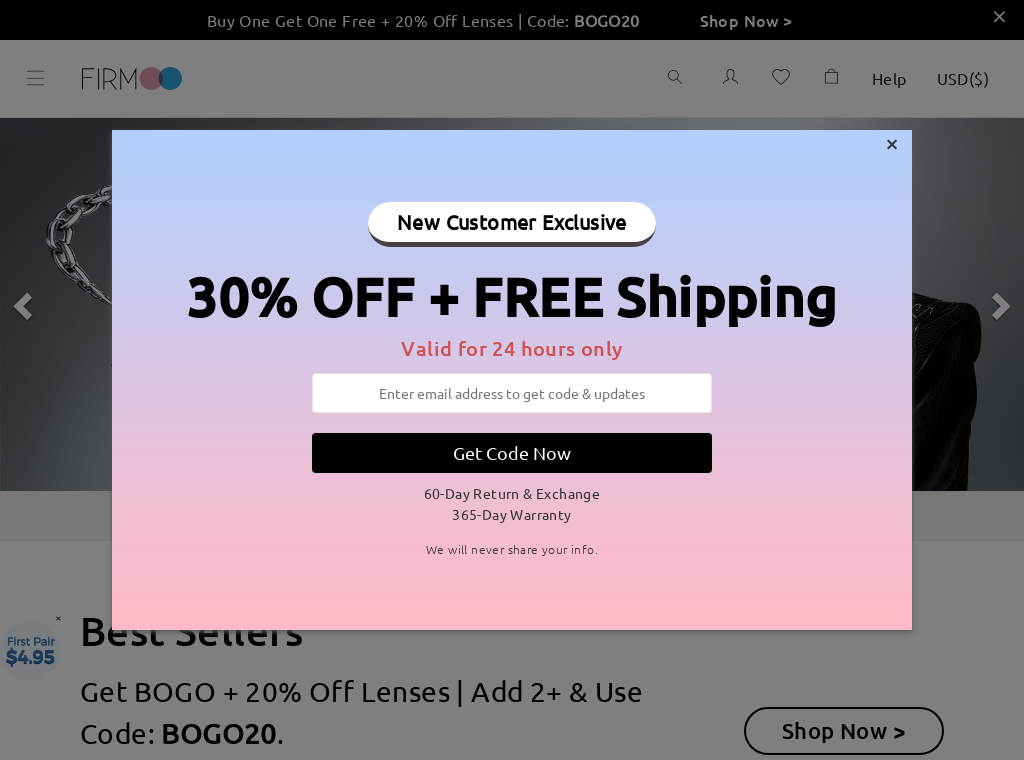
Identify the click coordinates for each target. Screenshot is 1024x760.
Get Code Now (512, 452)
